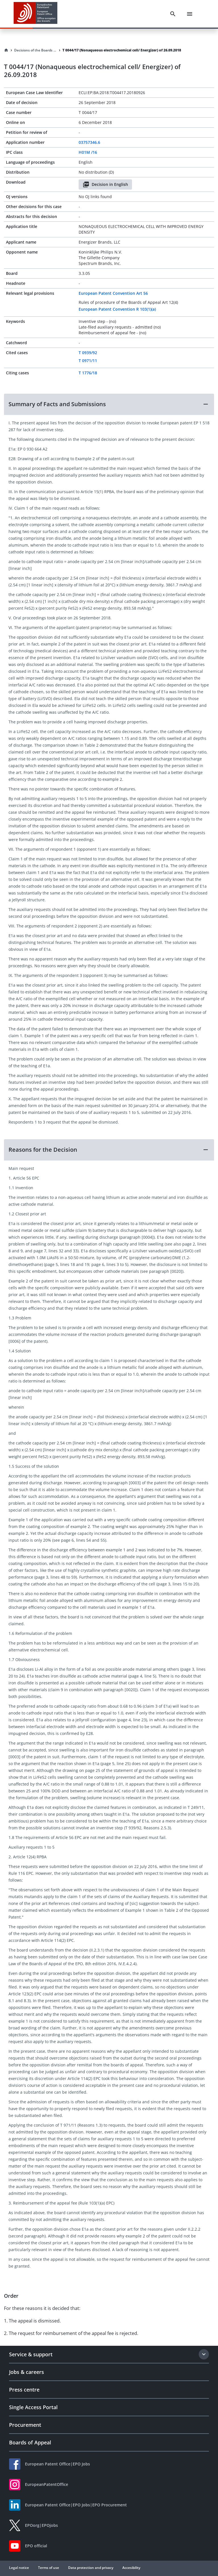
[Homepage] (6, 50)
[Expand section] (204, 2354)
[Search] (172, 14)
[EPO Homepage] (35, 14)
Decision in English (105, 184)
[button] (109, 404)
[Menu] (189, 14)
